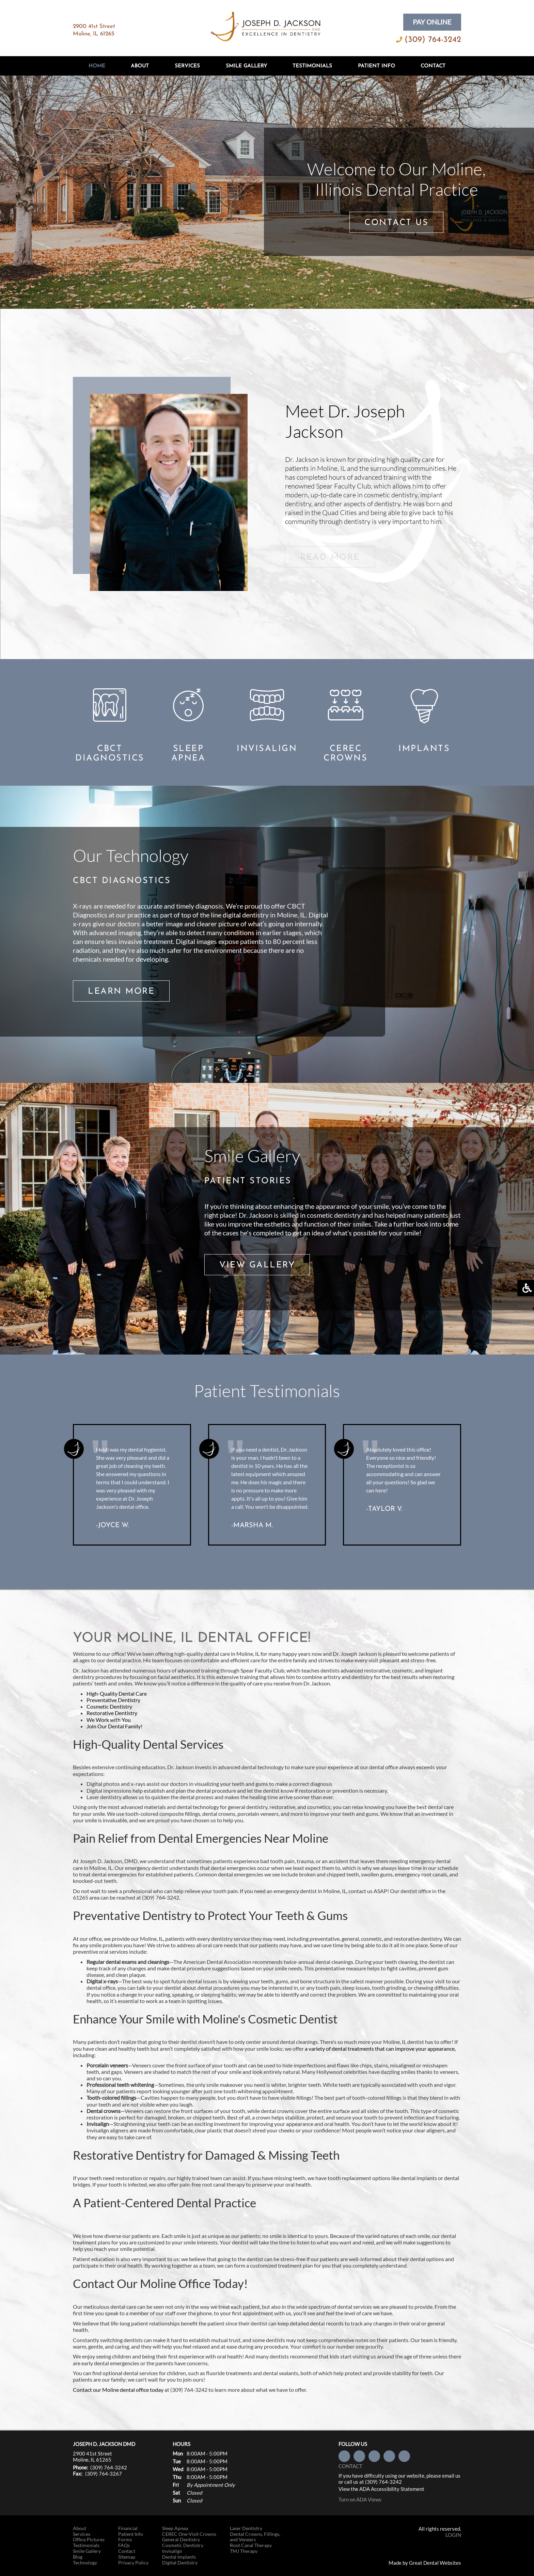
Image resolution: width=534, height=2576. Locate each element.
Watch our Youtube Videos (389, 2456)
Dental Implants (179, 2557)
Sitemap (126, 2557)
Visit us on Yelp (374, 2456)
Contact (433, 66)
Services (187, 66)
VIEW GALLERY (257, 1265)
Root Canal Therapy (251, 2545)
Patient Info (130, 2534)
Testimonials (312, 66)
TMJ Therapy (243, 2551)
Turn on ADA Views (360, 2499)
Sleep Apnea (175, 2528)
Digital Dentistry (180, 2562)
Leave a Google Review (404, 2456)
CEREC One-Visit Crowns (189, 2534)
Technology (85, 2562)
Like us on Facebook (344, 2456)
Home (97, 66)
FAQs (124, 2545)
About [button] (140, 66)
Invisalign (172, 2551)
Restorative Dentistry (112, 1713)
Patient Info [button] (376, 66)
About (79, 2528)
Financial (128, 2528)
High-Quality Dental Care (117, 1693)
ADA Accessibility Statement (391, 2489)
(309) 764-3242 (433, 40)
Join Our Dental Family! (114, 1726)
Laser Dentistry (246, 2528)
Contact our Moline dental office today (118, 2389)
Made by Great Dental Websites (425, 2563)
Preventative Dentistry (113, 1700)
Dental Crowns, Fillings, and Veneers (255, 2537)
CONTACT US (396, 223)
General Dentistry (181, 2539)
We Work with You (109, 1719)
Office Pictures (89, 2539)
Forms (125, 2539)
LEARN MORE (121, 991)
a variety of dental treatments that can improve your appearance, (380, 2048)
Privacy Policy (133, 2562)
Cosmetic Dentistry (109, 1706)
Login (453, 2535)
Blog (77, 2557)
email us (451, 2476)
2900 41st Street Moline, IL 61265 (92, 2456)
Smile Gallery (246, 66)
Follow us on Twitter (359, 2456)
